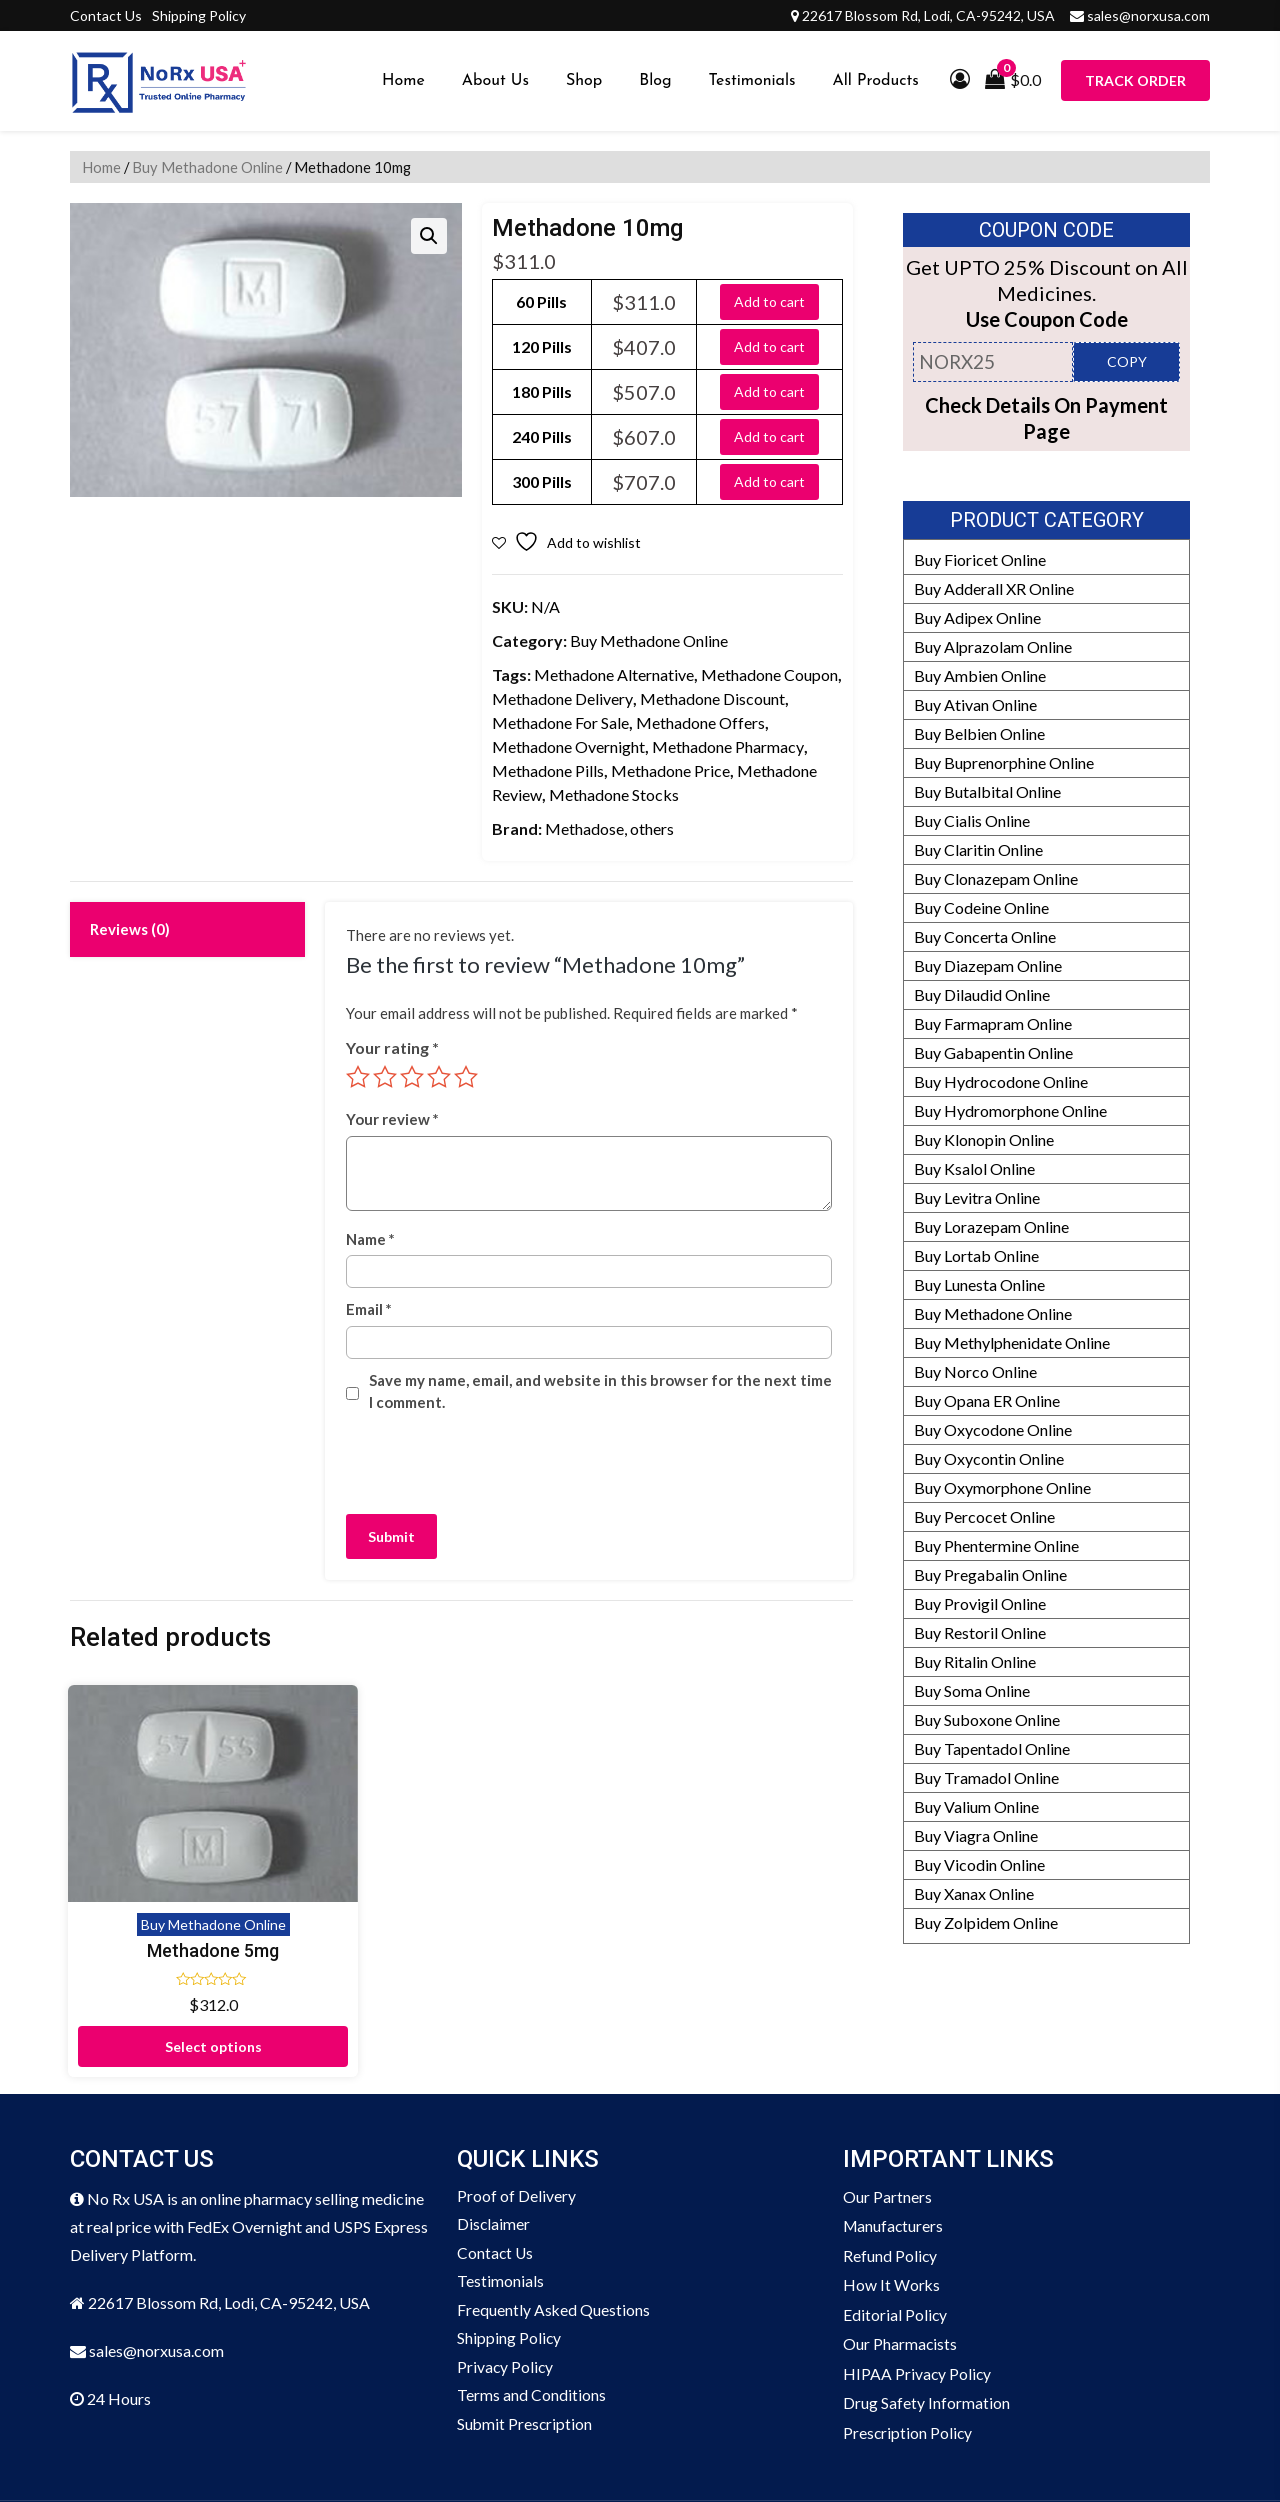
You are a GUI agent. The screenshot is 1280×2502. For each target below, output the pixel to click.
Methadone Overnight (568, 746)
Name (370, 1239)
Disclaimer (494, 2146)
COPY (1127, 361)
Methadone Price (670, 770)
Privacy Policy (506, 2291)
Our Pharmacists (900, 2262)
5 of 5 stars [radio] (466, 1077)
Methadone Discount (712, 698)
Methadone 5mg (160, 1868)
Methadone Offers (700, 722)
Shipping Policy (199, 15)
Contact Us (106, 15)
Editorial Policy (895, 2233)
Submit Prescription (525, 2349)
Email (369, 1309)
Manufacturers (894, 2146)
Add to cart (769, 301)
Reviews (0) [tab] (130, 929)
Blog (655, 81)
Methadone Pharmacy (728, 746)
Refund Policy (890, 2175)
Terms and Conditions (531, 2320)
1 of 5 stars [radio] (358, 1077)
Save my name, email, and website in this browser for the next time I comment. (600, 1391)
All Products (876, 81)
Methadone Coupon (769, 674)
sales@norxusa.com (1148, 15)
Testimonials (752, 81)
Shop (584, 81)
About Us (495, 81)
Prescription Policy (908, 2349)
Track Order (1135, 80)
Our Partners (887, 2117)
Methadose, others (609, 828)
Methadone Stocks (614, 794)
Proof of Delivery (516, 2117)
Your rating (392, 1047)
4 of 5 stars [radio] (439, 1077)
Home (403, 81)
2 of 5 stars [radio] (385, 1077)
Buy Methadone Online (207, 167)
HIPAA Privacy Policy (918, 2291)
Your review (392, 1119)
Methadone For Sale (560, 722)
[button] (429, 236)
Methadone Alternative (614, 674)
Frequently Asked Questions (554, 2233)
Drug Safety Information (926, 2320)
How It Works (892, 2204)
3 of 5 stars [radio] (412, 1077)
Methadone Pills (548, 770)
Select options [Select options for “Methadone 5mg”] (160, 1964)
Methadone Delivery (562, 698)
